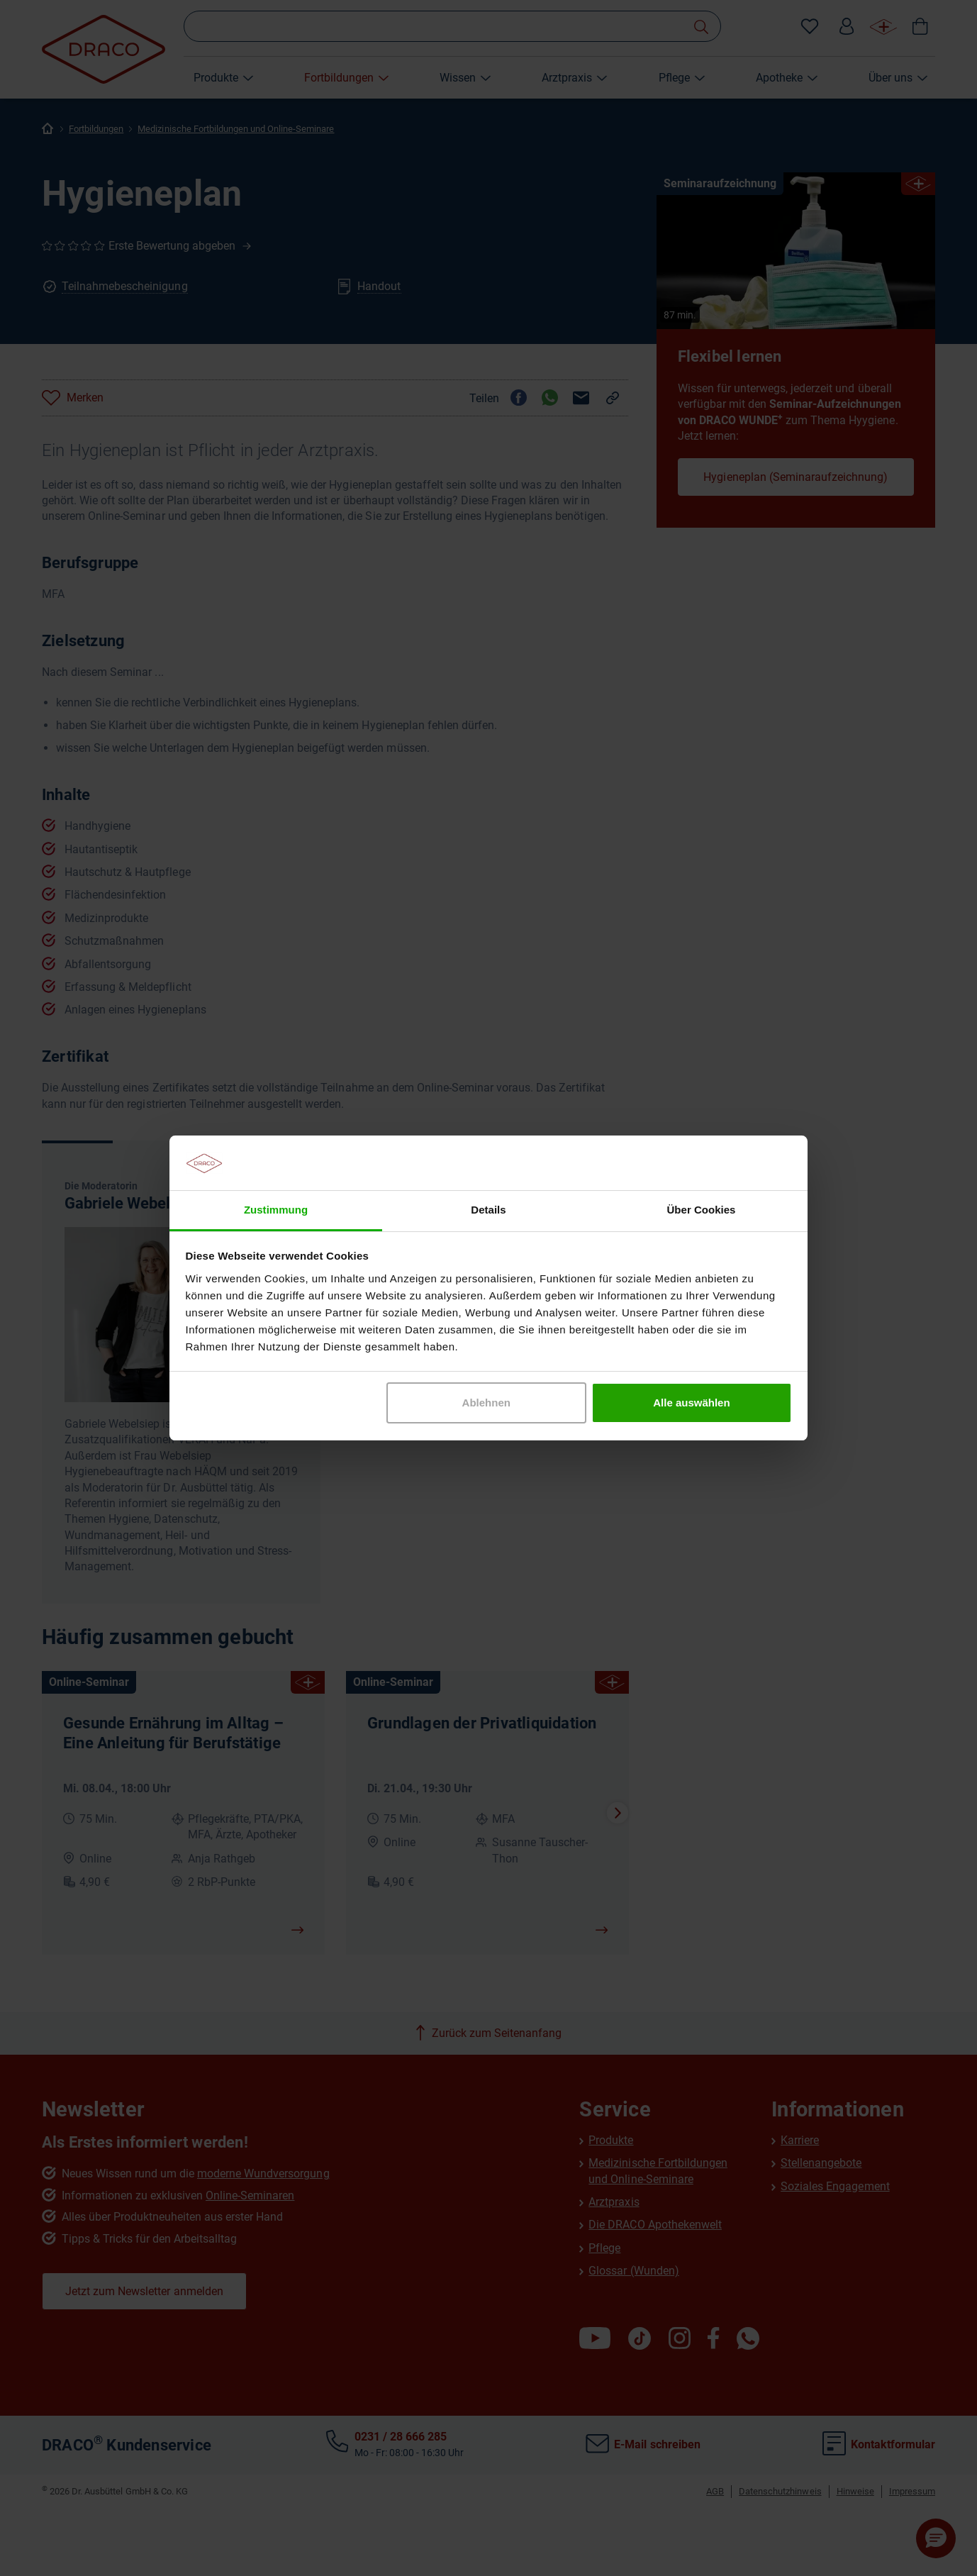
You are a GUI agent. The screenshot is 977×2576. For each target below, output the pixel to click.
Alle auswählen (691, 1403)
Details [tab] (488, 1210)
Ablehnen (486, 1403)
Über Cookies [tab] (701, 1210)
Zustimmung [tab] (276, 1210)
